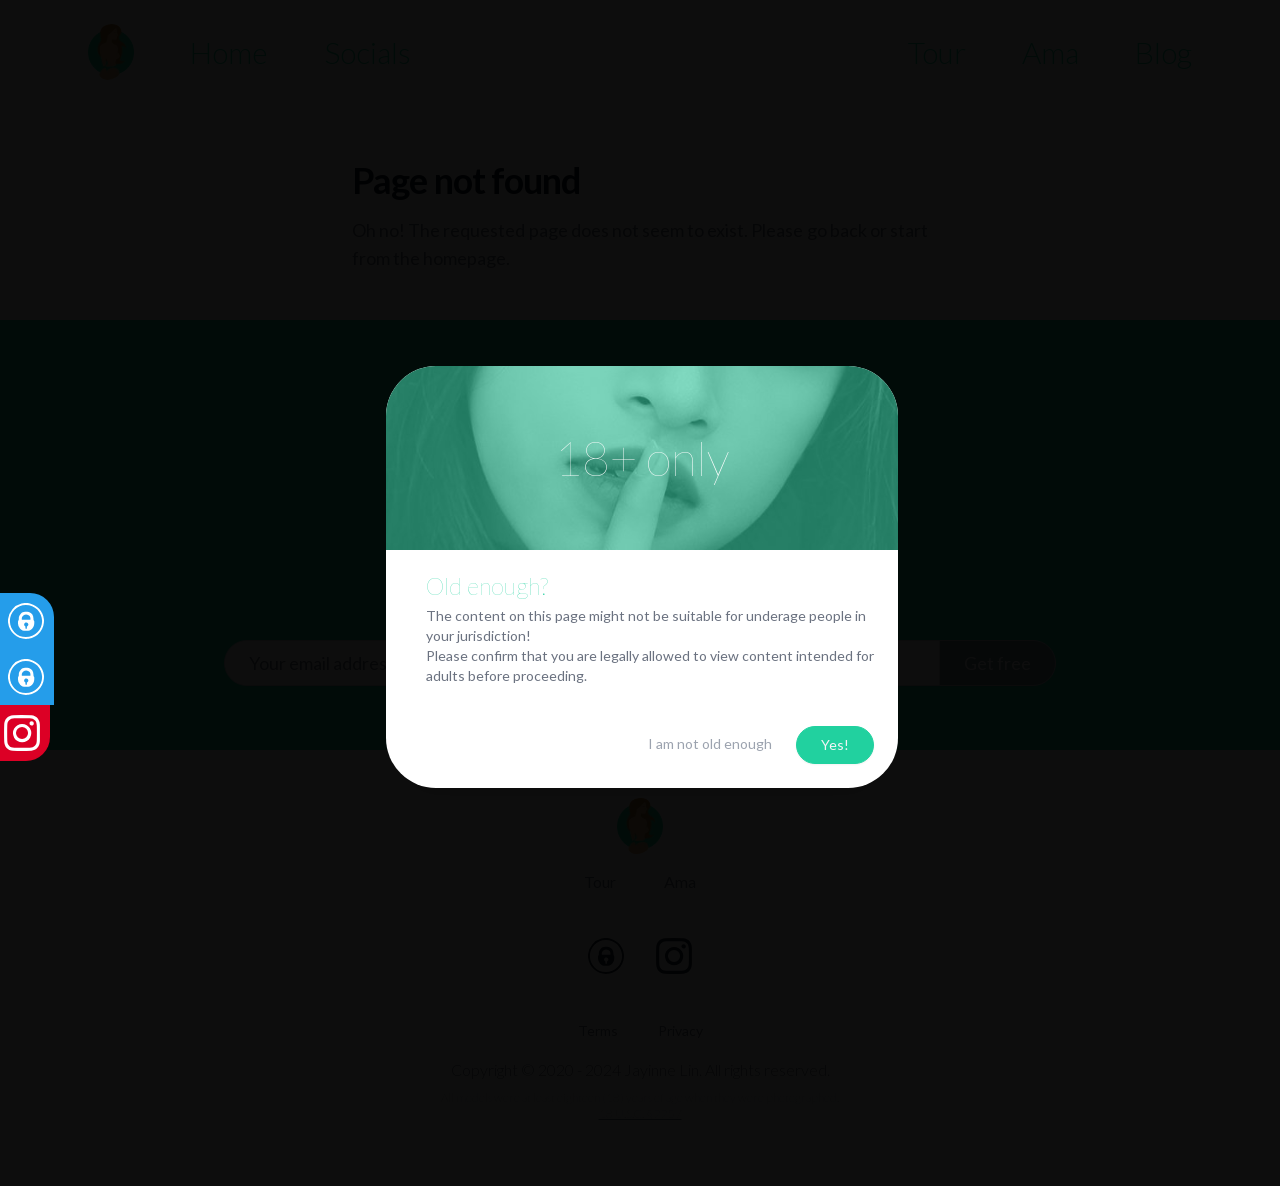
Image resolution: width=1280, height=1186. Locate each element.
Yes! (835, 744)
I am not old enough (710, 743)
